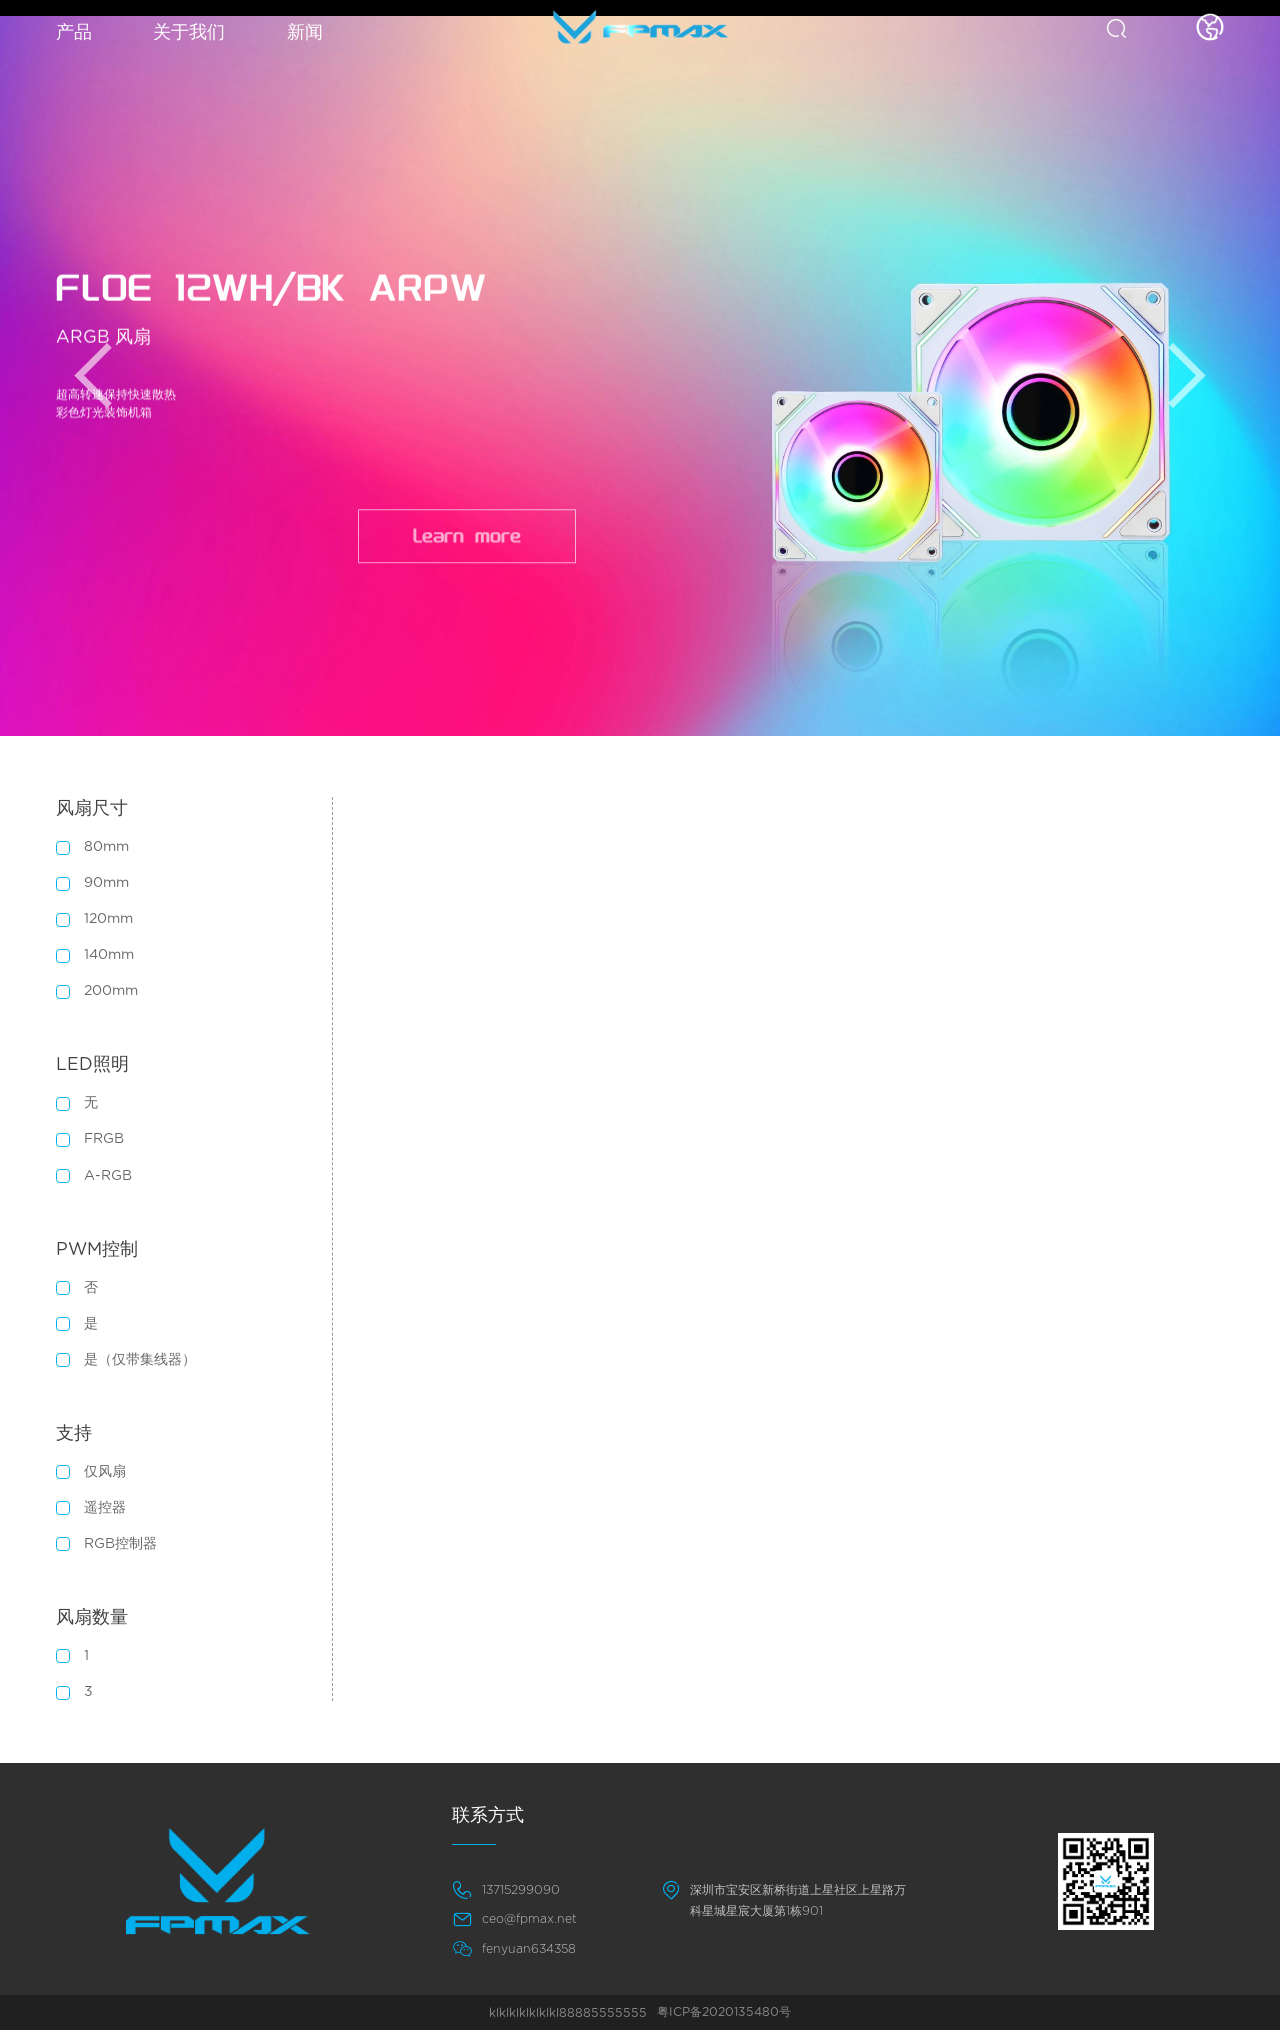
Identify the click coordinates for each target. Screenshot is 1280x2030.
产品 (74, 33)
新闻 (305, 33)
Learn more (467, 541)
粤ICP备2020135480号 (724, 2012)
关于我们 (189, 33)
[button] (93, 376)
